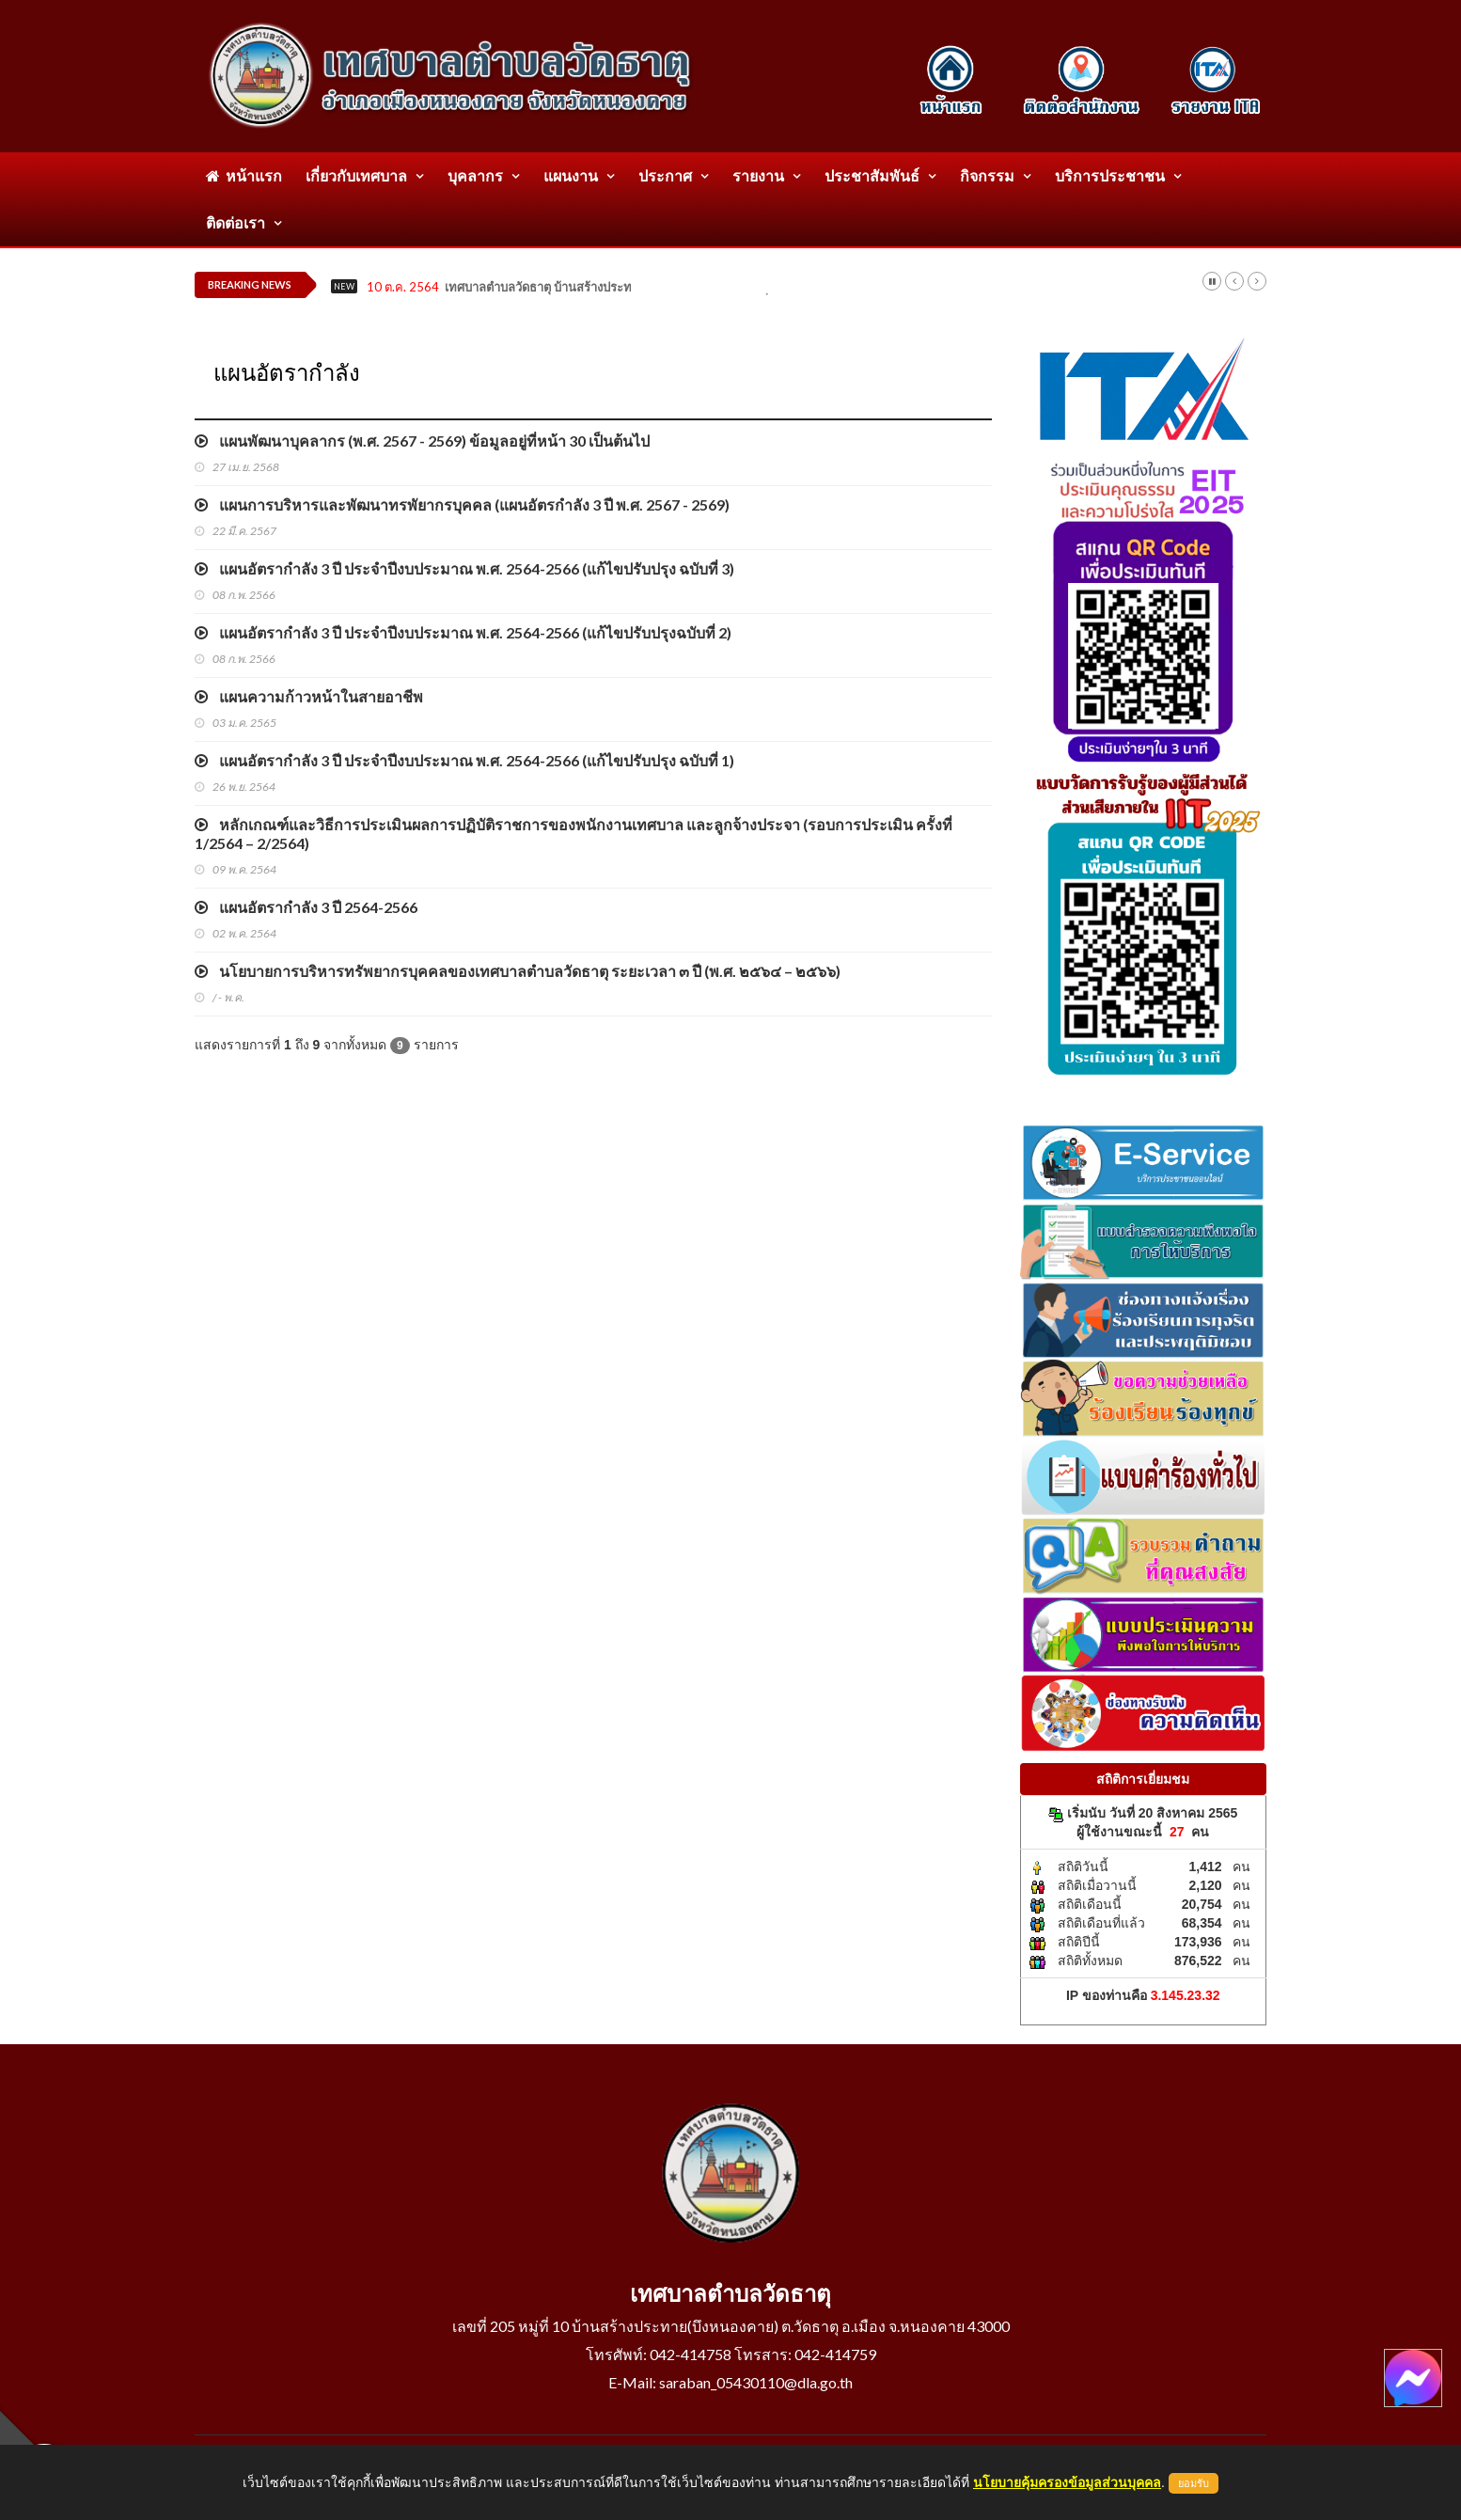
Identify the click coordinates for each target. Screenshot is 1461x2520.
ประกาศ (665, 175)
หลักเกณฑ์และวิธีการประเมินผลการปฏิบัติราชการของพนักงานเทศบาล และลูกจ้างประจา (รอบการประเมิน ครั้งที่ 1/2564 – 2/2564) (573, 833)
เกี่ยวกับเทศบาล (356, 175)
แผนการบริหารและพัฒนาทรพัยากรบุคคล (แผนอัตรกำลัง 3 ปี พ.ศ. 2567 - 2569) (462, 504)
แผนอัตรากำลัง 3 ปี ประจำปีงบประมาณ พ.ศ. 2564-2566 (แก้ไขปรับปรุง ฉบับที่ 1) (464, 760)
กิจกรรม (987, 175)
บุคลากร (475, 175)
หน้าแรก (244, 175)
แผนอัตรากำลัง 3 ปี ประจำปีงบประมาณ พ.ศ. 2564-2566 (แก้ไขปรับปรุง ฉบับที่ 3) (464, 568)
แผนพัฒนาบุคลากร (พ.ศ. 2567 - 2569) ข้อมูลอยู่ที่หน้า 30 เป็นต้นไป (422, 440)
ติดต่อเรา (235, 222)
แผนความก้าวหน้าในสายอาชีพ (309, 696)
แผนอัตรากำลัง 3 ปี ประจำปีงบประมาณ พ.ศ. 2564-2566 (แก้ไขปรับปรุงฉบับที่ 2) (463, 632)
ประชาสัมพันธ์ (872, 175)
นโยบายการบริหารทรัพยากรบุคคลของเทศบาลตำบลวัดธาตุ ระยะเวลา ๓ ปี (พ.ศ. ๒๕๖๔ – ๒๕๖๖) (517, 971)
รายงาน (758, 175)
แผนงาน (570, 175)
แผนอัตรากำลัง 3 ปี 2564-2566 (306, 907)
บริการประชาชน (1110, 175)
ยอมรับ (1193, 2483)
